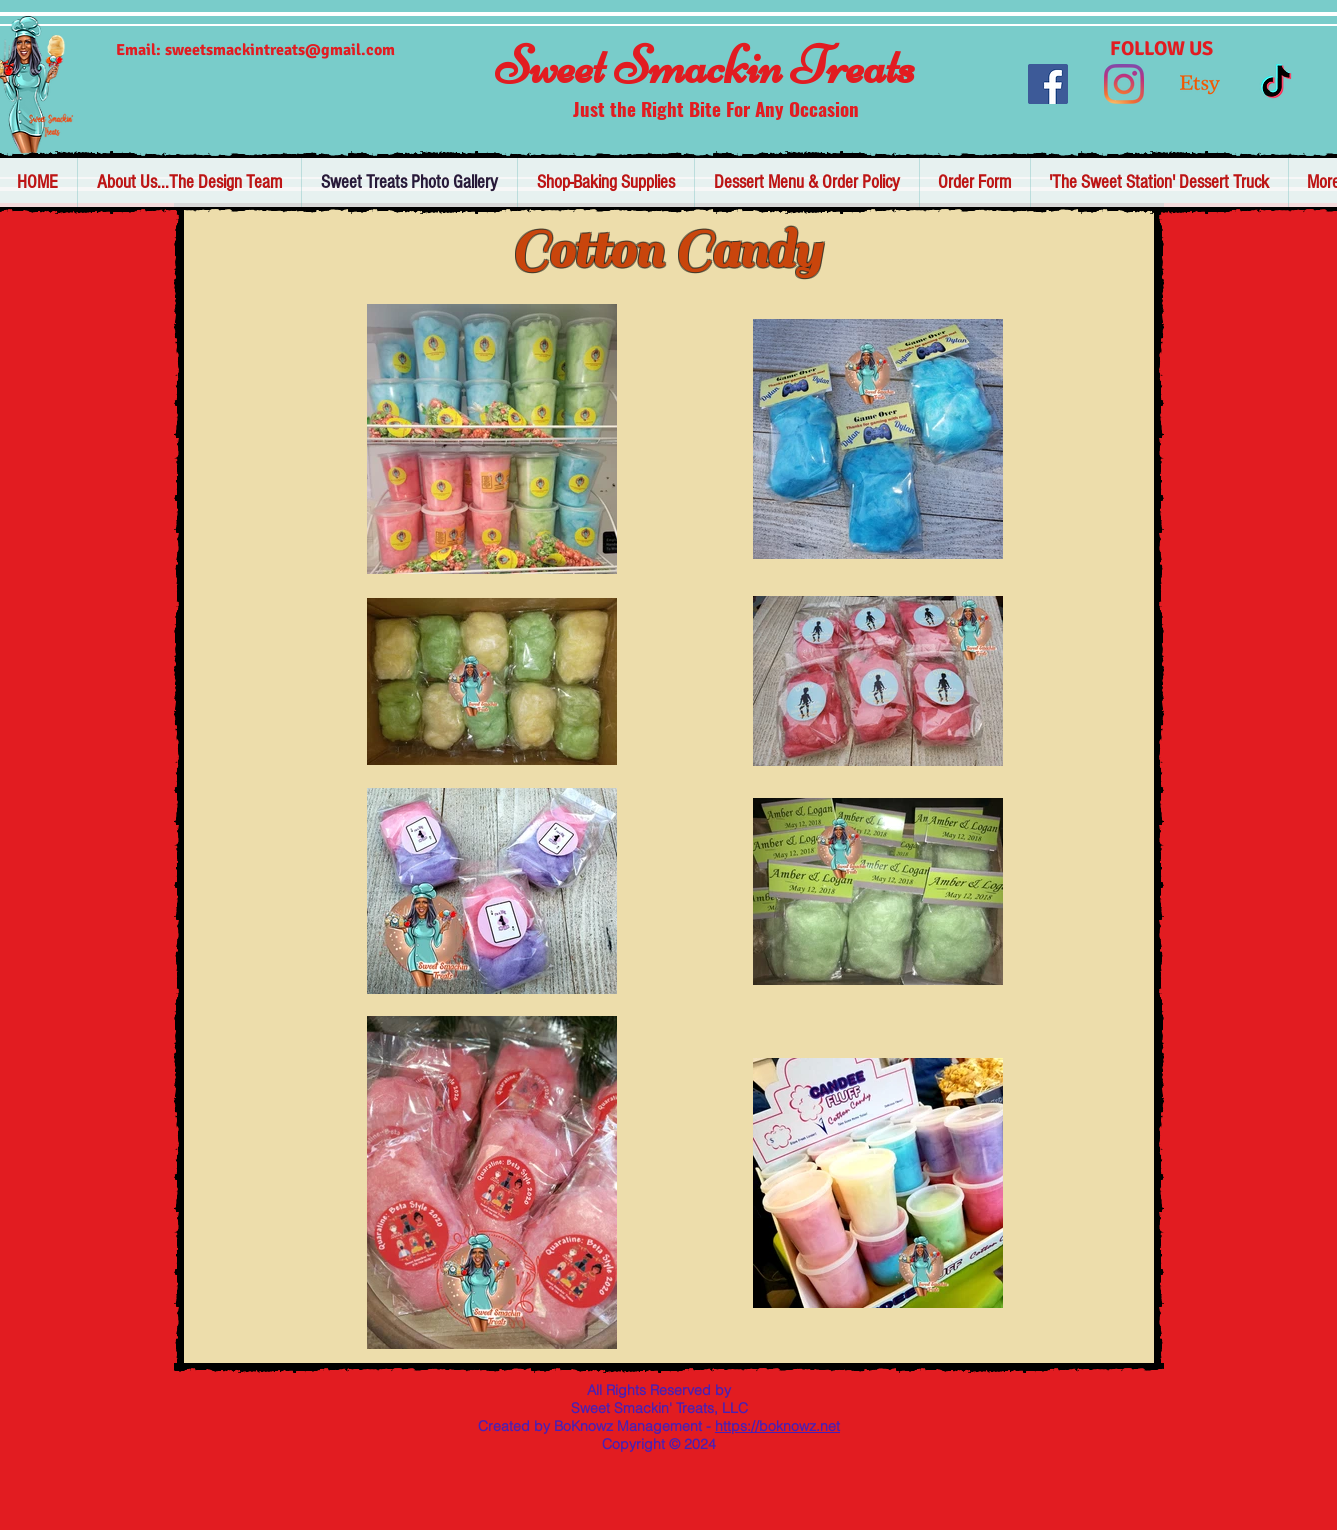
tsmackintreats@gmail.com (297, 50)
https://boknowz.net (777, 1426)
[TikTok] (1276, 84)
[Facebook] (1048, 84)
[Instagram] (1124, 84)
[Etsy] (1200, 84)
